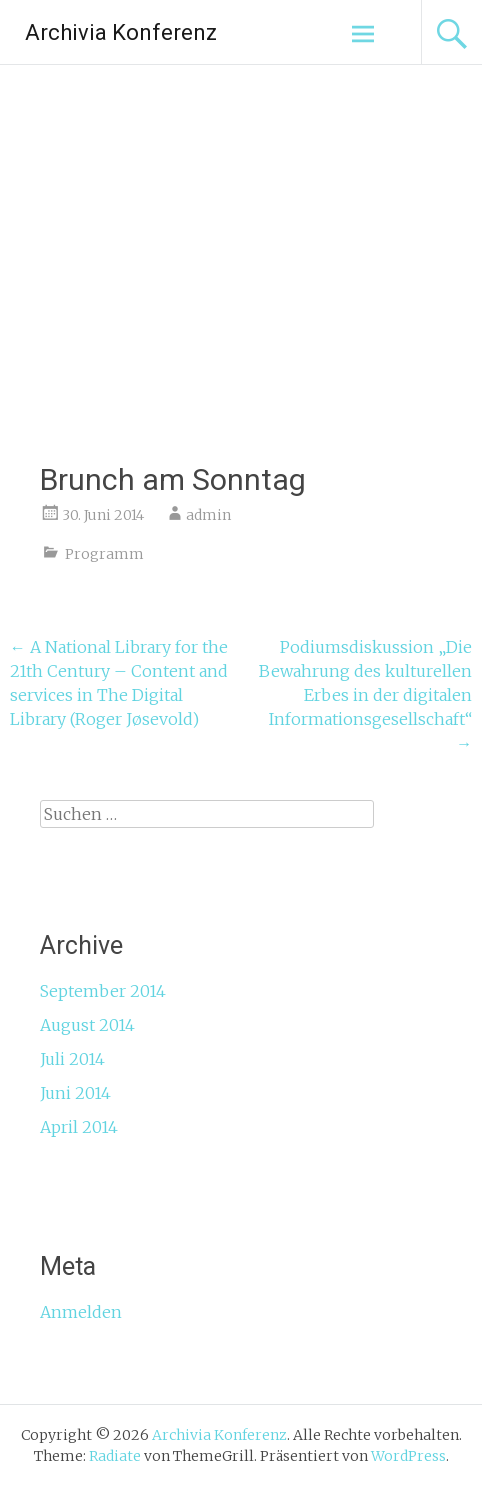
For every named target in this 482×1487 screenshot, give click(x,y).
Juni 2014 (75, 1093)
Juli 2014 (72, 1059)
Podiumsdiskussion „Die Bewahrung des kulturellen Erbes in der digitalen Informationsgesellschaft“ (365, 695)
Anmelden (81, 1312)
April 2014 (79, 1127)
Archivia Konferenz (121, 32)
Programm (104, 554)
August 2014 (87, 1025)
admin (208, 515)
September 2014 (103, 991)
